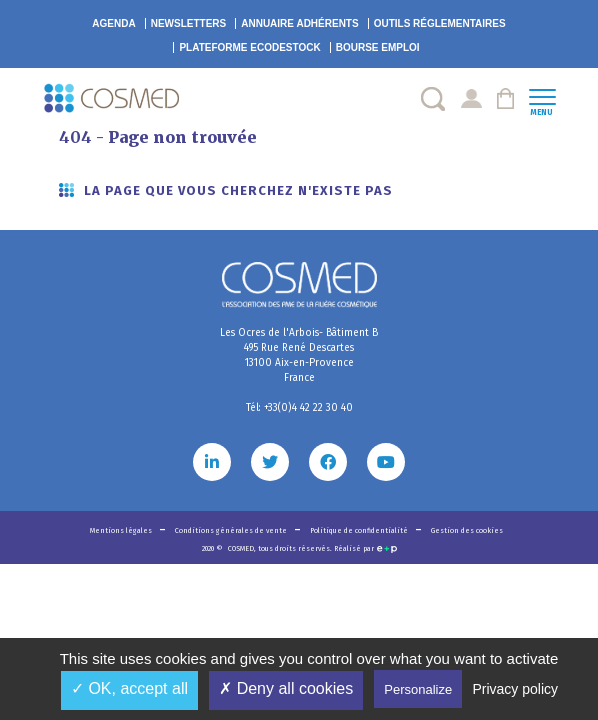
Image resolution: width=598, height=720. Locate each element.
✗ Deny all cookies (286, 688)
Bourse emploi (378, 47)
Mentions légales (122, 530)
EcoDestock (249, 47)
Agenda (113, 23)
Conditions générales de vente (232, 530)
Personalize (418, 689)
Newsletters (189, 23)
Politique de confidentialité (360, 530)
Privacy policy (515, 689)
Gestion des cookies (467, 530)
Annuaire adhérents (299, 23)
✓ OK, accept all (129, 688)
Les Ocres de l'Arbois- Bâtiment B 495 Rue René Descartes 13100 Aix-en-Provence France (299, 355)
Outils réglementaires (440, 23)
